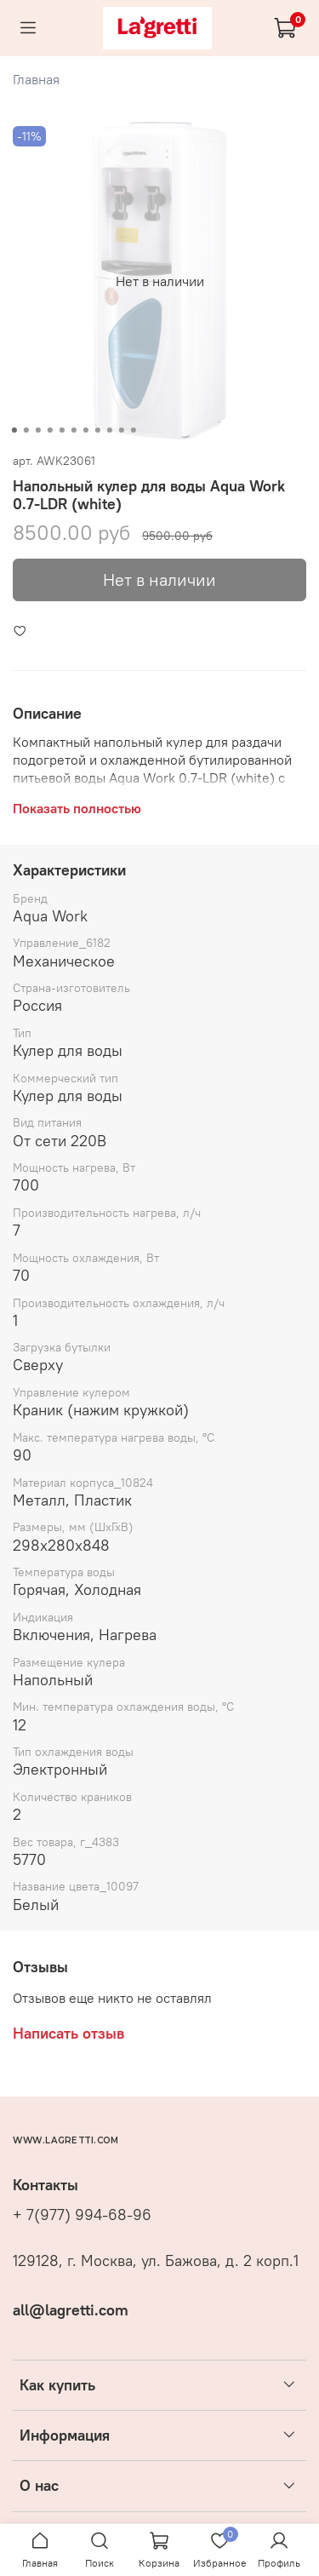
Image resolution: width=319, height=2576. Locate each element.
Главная (36, 79)
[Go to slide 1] (13, 430)
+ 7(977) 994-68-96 (82, 2215)
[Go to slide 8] (97, 430)
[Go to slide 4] (49, 430)
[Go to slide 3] (37, 430)
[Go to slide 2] (25, 430)
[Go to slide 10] (120, 430)
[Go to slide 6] (73, 430)
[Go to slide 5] (61, 430)
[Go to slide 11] (132, 430)
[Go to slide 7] (85, 430)
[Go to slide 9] (108, 430)
